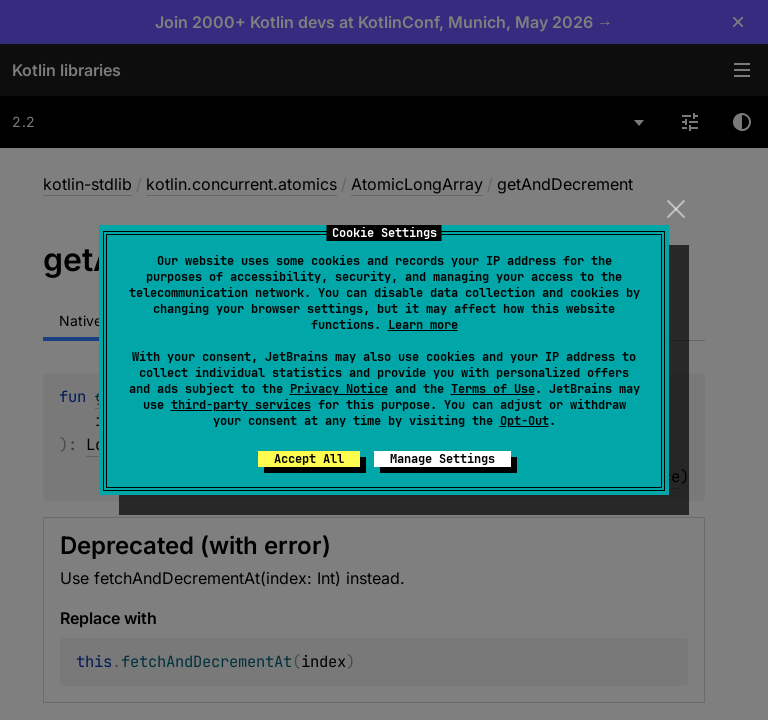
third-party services (241, 405)
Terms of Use (493, 389)
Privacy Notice (339, 389)
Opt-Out (524, 421)
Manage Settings (442, 459)
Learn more (423, 325)
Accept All (309, 459)
